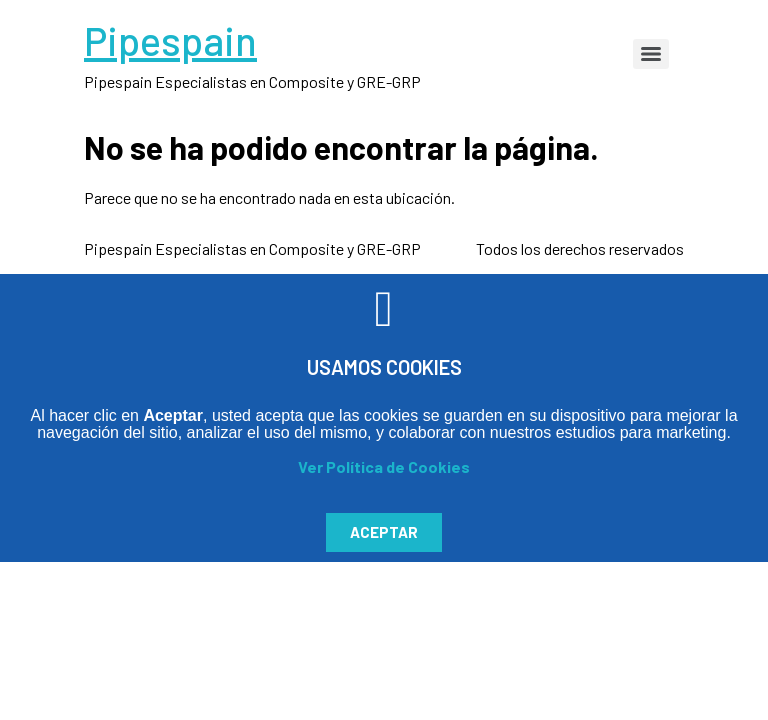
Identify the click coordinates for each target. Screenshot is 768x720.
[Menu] (651, 54)
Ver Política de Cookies (384, 466)
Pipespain (170, 40)
